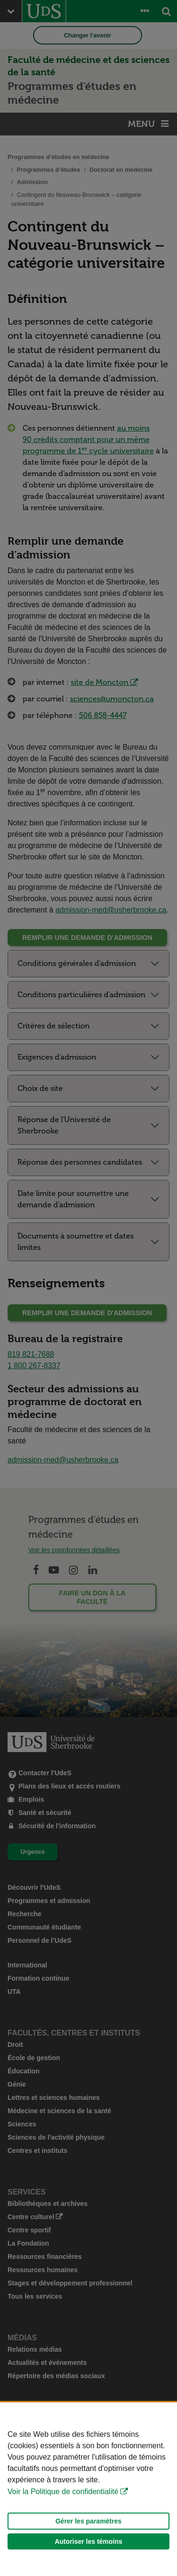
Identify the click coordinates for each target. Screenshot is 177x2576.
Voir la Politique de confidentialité (63, 2491)
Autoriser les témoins (88, 2541)
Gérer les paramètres (88, 2521)
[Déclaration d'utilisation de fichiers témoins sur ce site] (88, 2489)
